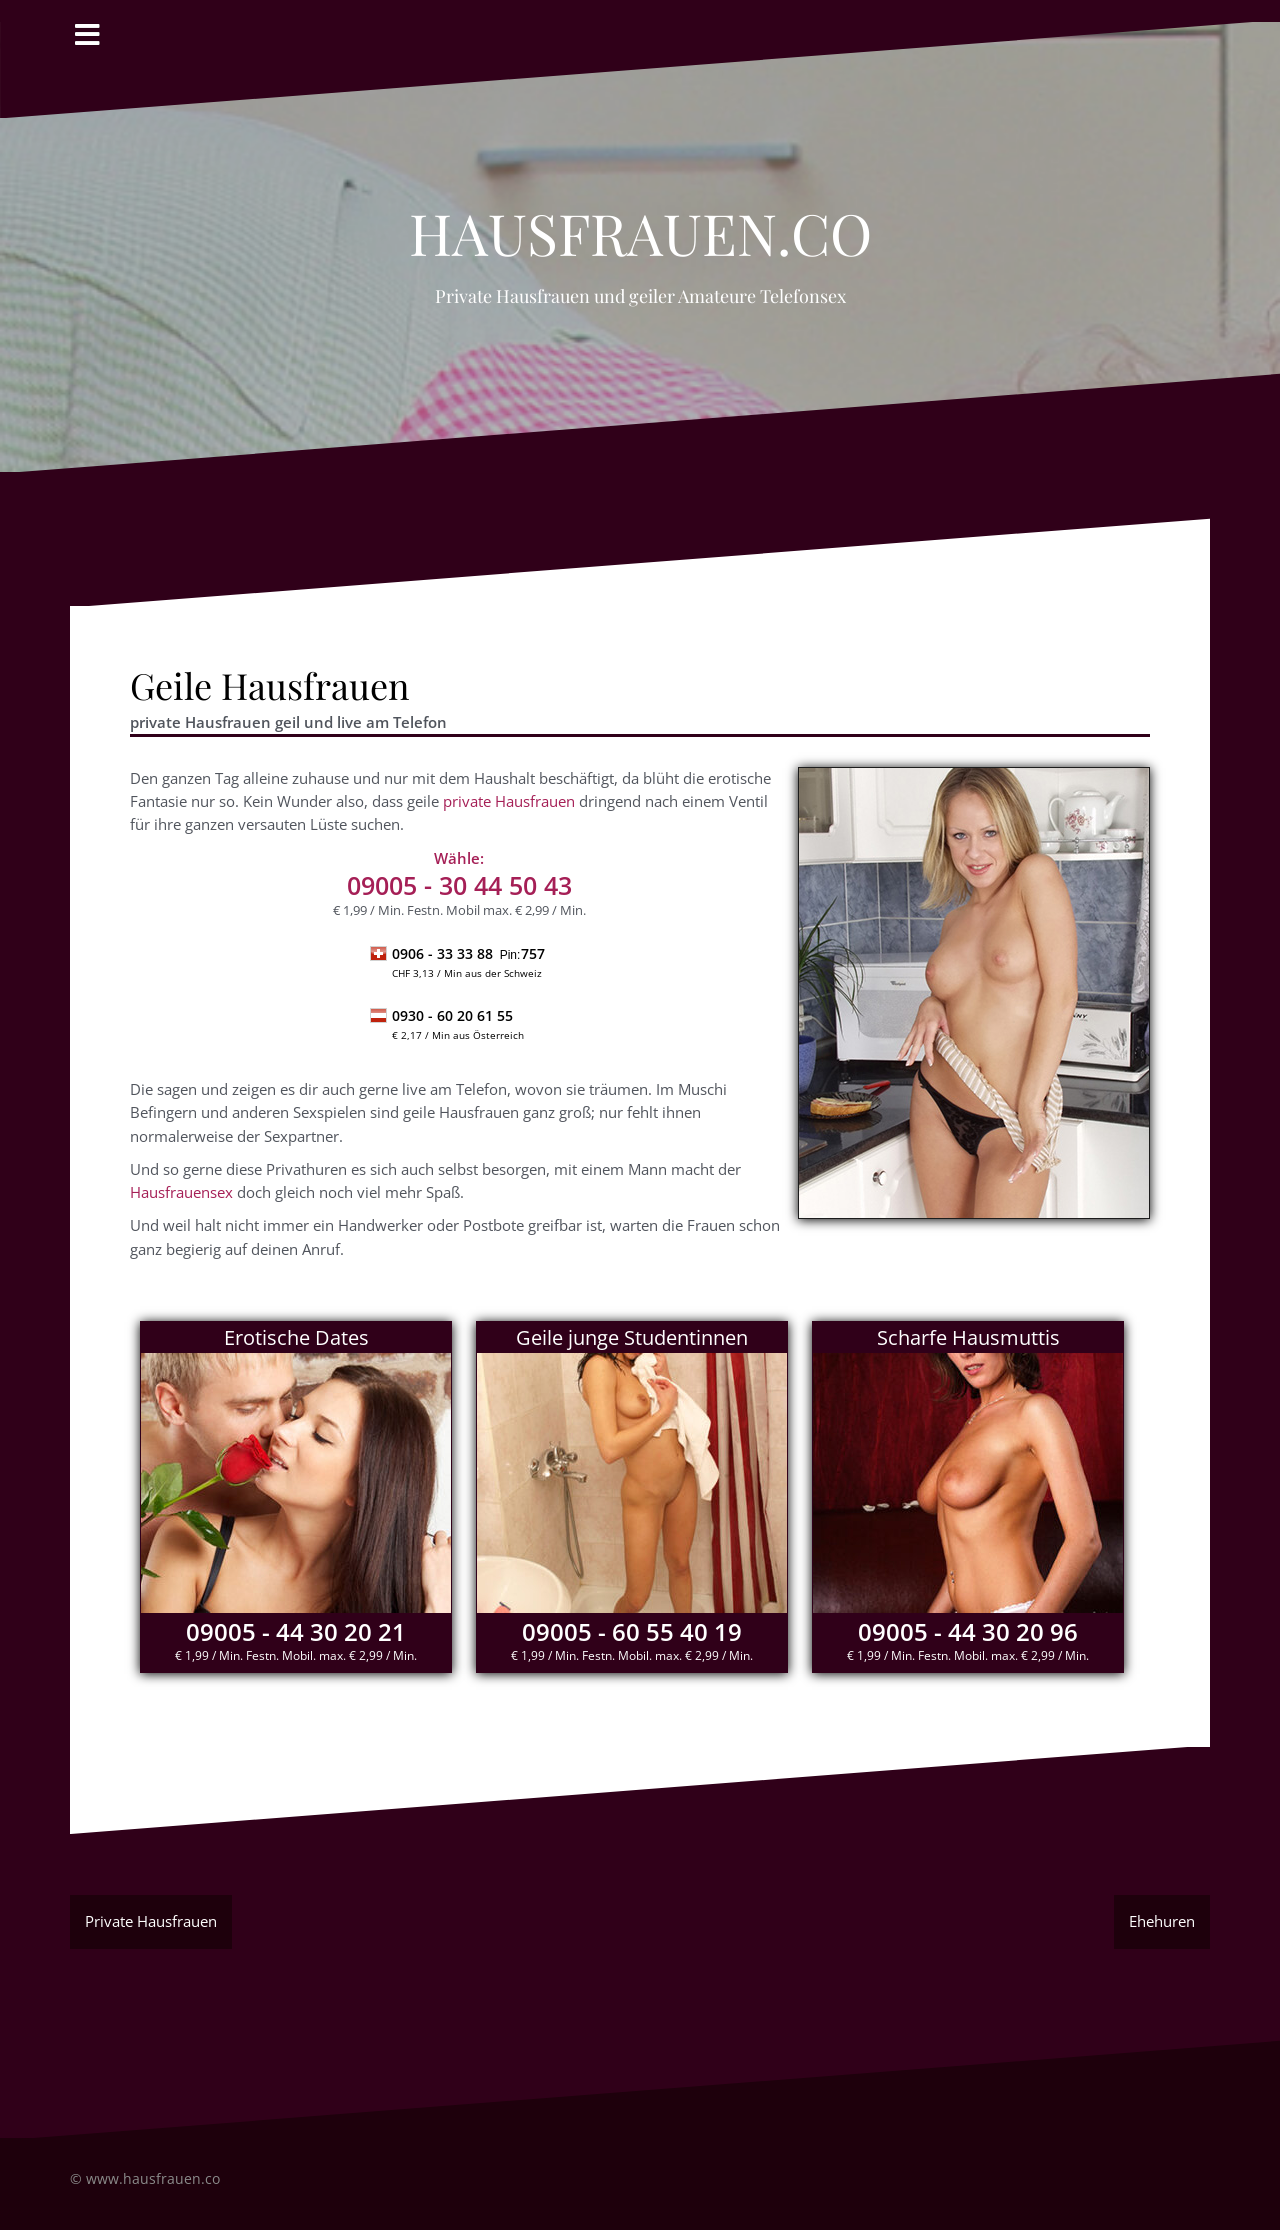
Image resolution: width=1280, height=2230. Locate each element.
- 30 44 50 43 (459, 885)
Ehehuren (1162, 1921)
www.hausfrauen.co (153, 2178)
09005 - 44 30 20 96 (968, 1631)
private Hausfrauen (509, 801)
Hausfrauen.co (640, 222)
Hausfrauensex (181, 1192)
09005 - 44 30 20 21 (296, 1631)
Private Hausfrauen (151, 1921)
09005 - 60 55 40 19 (632, 1631)
